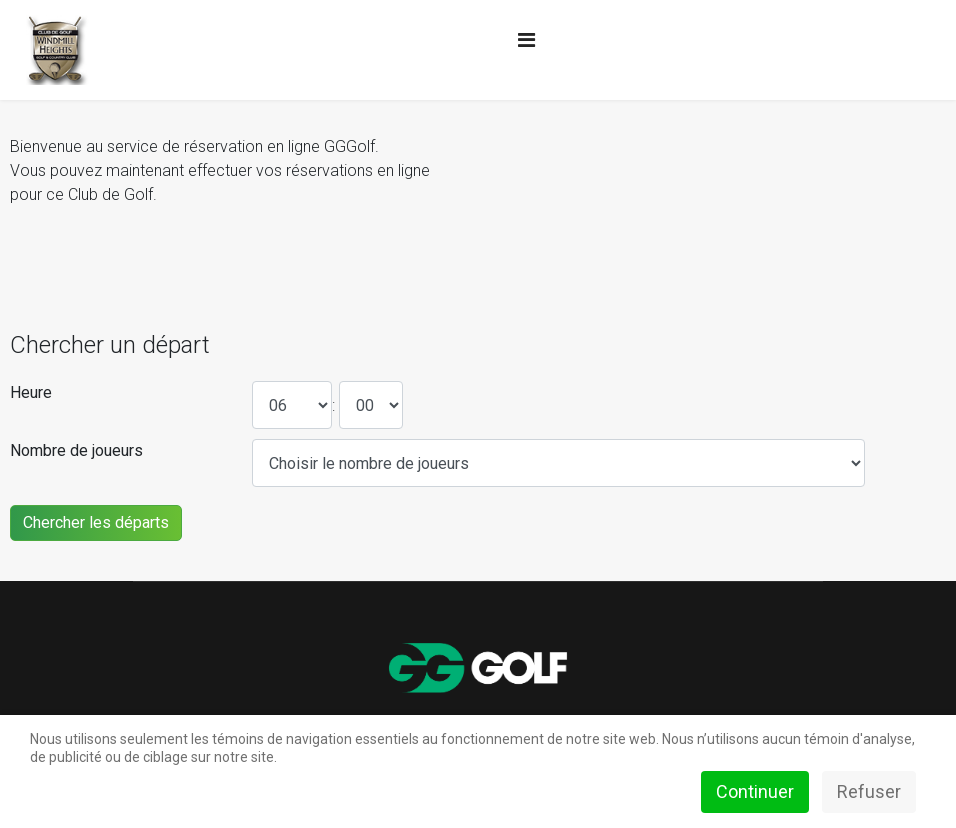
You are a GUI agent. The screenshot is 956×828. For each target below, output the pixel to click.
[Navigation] (526, 40)
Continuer (755, 791)
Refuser (869, 791)
